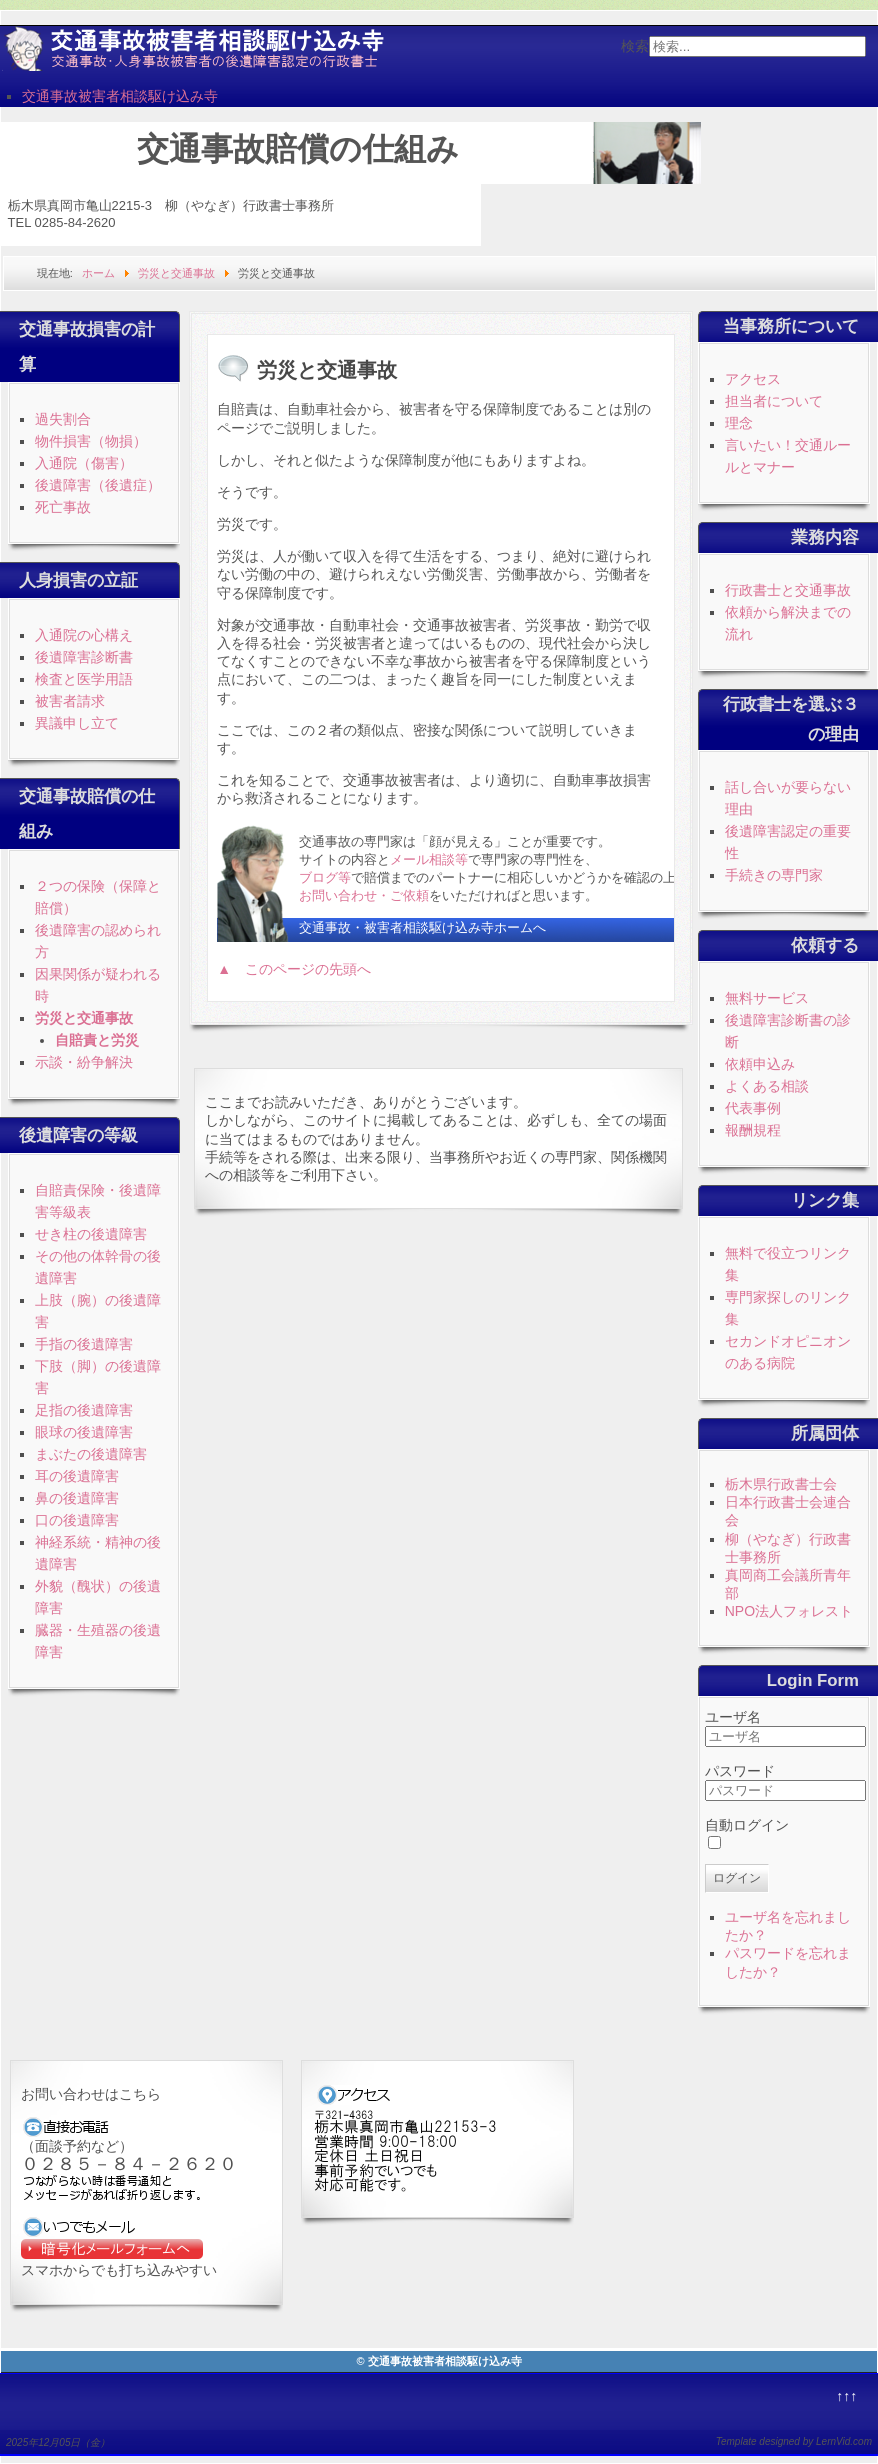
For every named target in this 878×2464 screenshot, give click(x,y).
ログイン (737, 1878)
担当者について (774, 401)
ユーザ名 (733, 1717)
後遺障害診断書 (84, 657)
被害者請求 (70, 701)
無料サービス (767, 998)
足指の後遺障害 (84, 1410)
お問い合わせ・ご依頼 (364, 895)
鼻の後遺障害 (77, 1498)
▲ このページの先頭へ (294, 969)
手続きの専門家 (774, 875)
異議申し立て (77, 723)
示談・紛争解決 (84, 1062)
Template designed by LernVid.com (794, 2441)
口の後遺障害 (77, 1520)
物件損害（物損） (91, 441)
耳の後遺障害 (77, 1476)
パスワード (740, 1771)
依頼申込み (760, 1064)
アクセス (753, 379)
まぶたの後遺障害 (91, 1454)
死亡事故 (63, 507)
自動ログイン (747, 1825)
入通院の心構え (84, 635)
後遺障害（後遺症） (98, 485)
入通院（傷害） (84, 463)
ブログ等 (325, 877)
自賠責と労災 (97, 1040)
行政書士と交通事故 (788, 590)
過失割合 (63, 419)
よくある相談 (767, 1086)
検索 (635, 46)
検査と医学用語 (84, 679)
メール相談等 (429, 859)
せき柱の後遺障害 (91, 1234)
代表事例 (753, 1108)
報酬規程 (753, 1130)
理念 (739, 423)
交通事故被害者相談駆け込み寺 (120, 96)
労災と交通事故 (84, 1018)
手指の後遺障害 (84, 1344)
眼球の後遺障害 (84, 1432)
